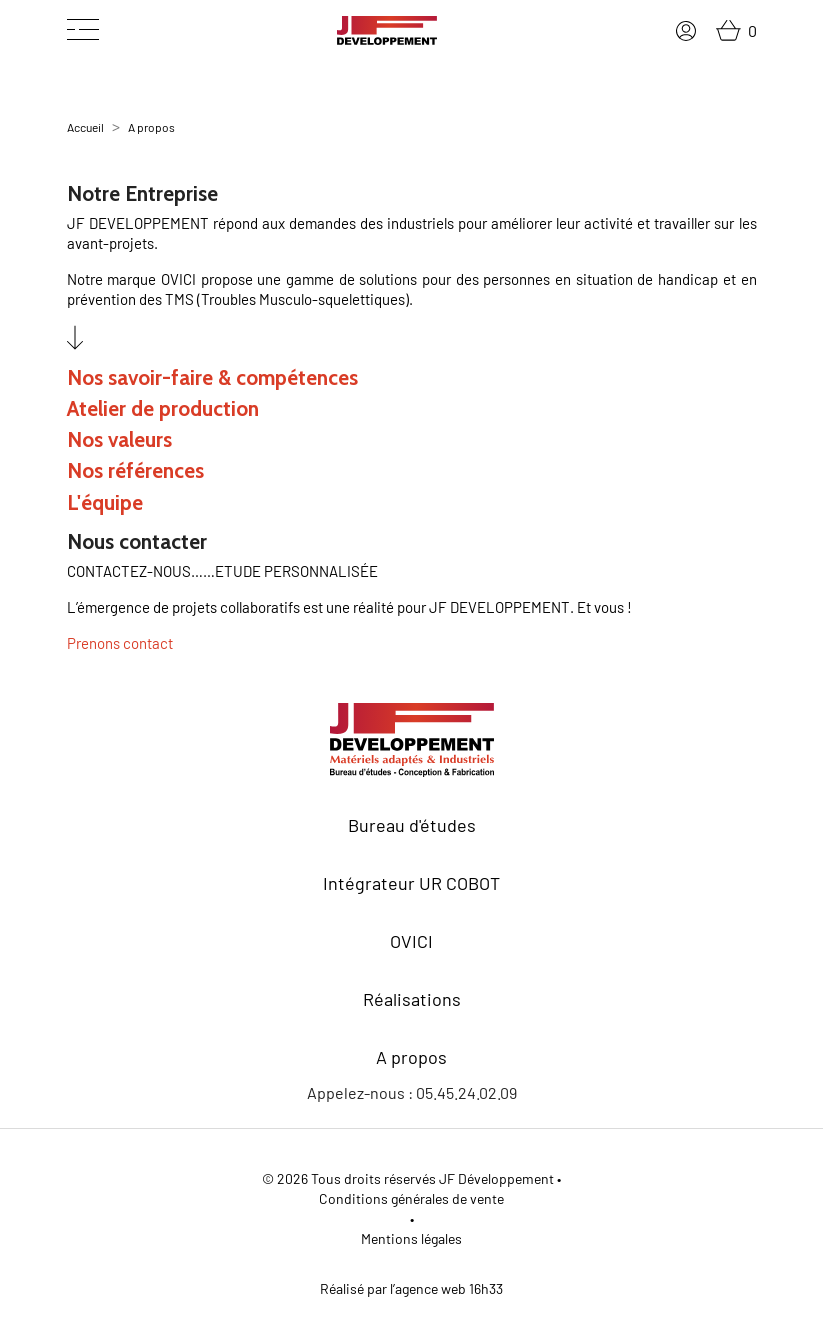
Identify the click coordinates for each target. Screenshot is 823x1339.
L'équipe (105, 502)
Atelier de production (163, 408)
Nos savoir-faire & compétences (212, 377)
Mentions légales (411, 1238)
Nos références (135, 470)
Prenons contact (120, 643)
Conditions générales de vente (411, 1198)
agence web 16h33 (449, 1288)
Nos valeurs (119, 439)
